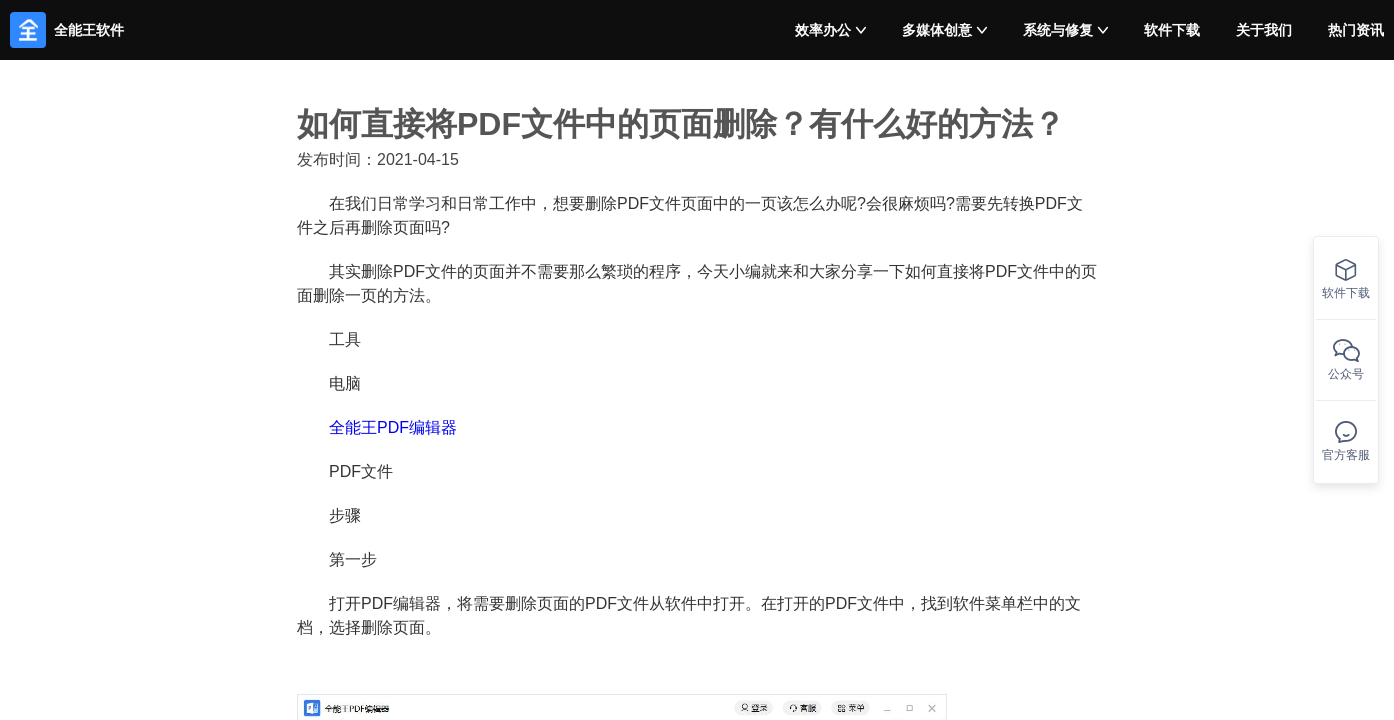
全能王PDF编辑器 (393, 427)
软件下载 (1172, 30)
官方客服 (1346, 441)
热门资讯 (1356, 30)
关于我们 (1264, 30)
